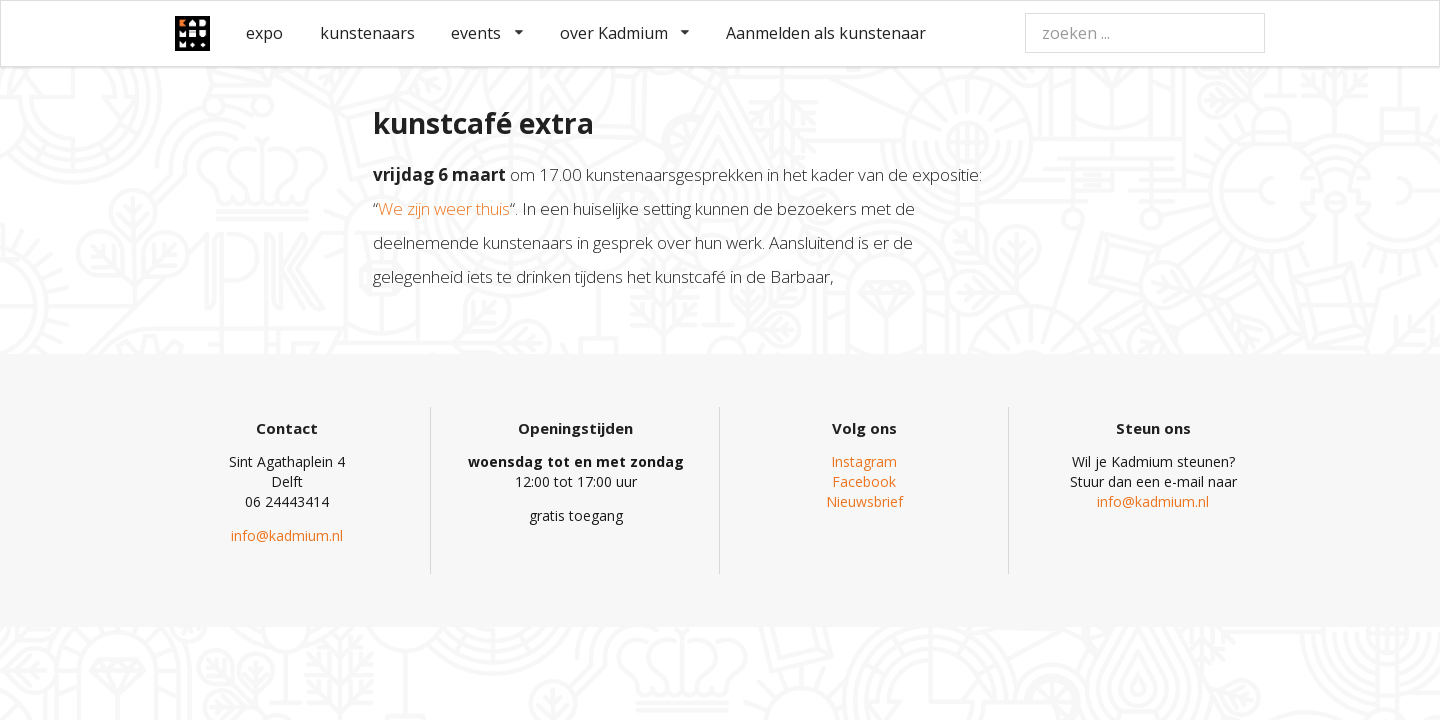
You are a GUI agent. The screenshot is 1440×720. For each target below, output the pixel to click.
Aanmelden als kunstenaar (826, 33)
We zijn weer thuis (444, 208)
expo (264, 33)
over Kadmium (625, 33)
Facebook (864, 481)
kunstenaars (367, 33)
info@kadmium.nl (287, 535)
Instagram (864, 461)
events (487, 33)
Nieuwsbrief (864, 501)
